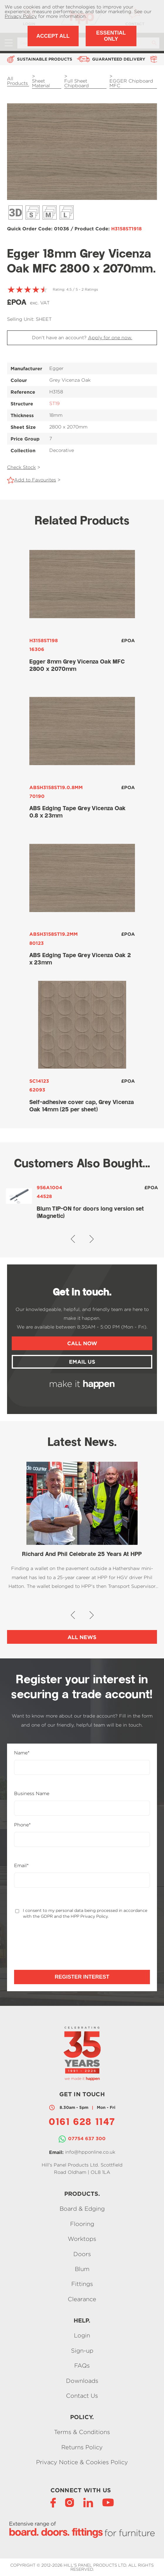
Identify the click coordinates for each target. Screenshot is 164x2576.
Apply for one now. (110, 337)
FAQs (82, 2366)
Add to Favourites (35, 479)
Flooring (82, 2224)
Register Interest (82, 1977)
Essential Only (111, 36)
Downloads (82, 2381)
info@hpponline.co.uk (90, 2151)
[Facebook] (53, 2502)
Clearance (82, 2299)
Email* (21, 1865)
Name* (22, 1753)
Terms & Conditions (82, 2432)
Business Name (31, 1793)
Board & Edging (82, 2209)
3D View (16, 212)
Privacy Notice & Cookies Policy (82, 2462)
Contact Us (82, 2395)
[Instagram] (69, 2502)
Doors (82, 2254)
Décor (33, 212)
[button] (73, 1239)
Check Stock (21, 467)
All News (82, 1637)
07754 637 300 (87, 2138)
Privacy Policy (21, 16)
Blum (82, 2269)
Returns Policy (82, 2447)
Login (82, 2335)
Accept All (53, 36)
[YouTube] (108, 2502)
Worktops (82, 2239)
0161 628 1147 (82, 2122)
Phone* (22, 1825)
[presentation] (58, 1944)
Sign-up (82, 2350)
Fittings (82, 2284)
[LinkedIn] (88, 2502)
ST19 (54, 403)
